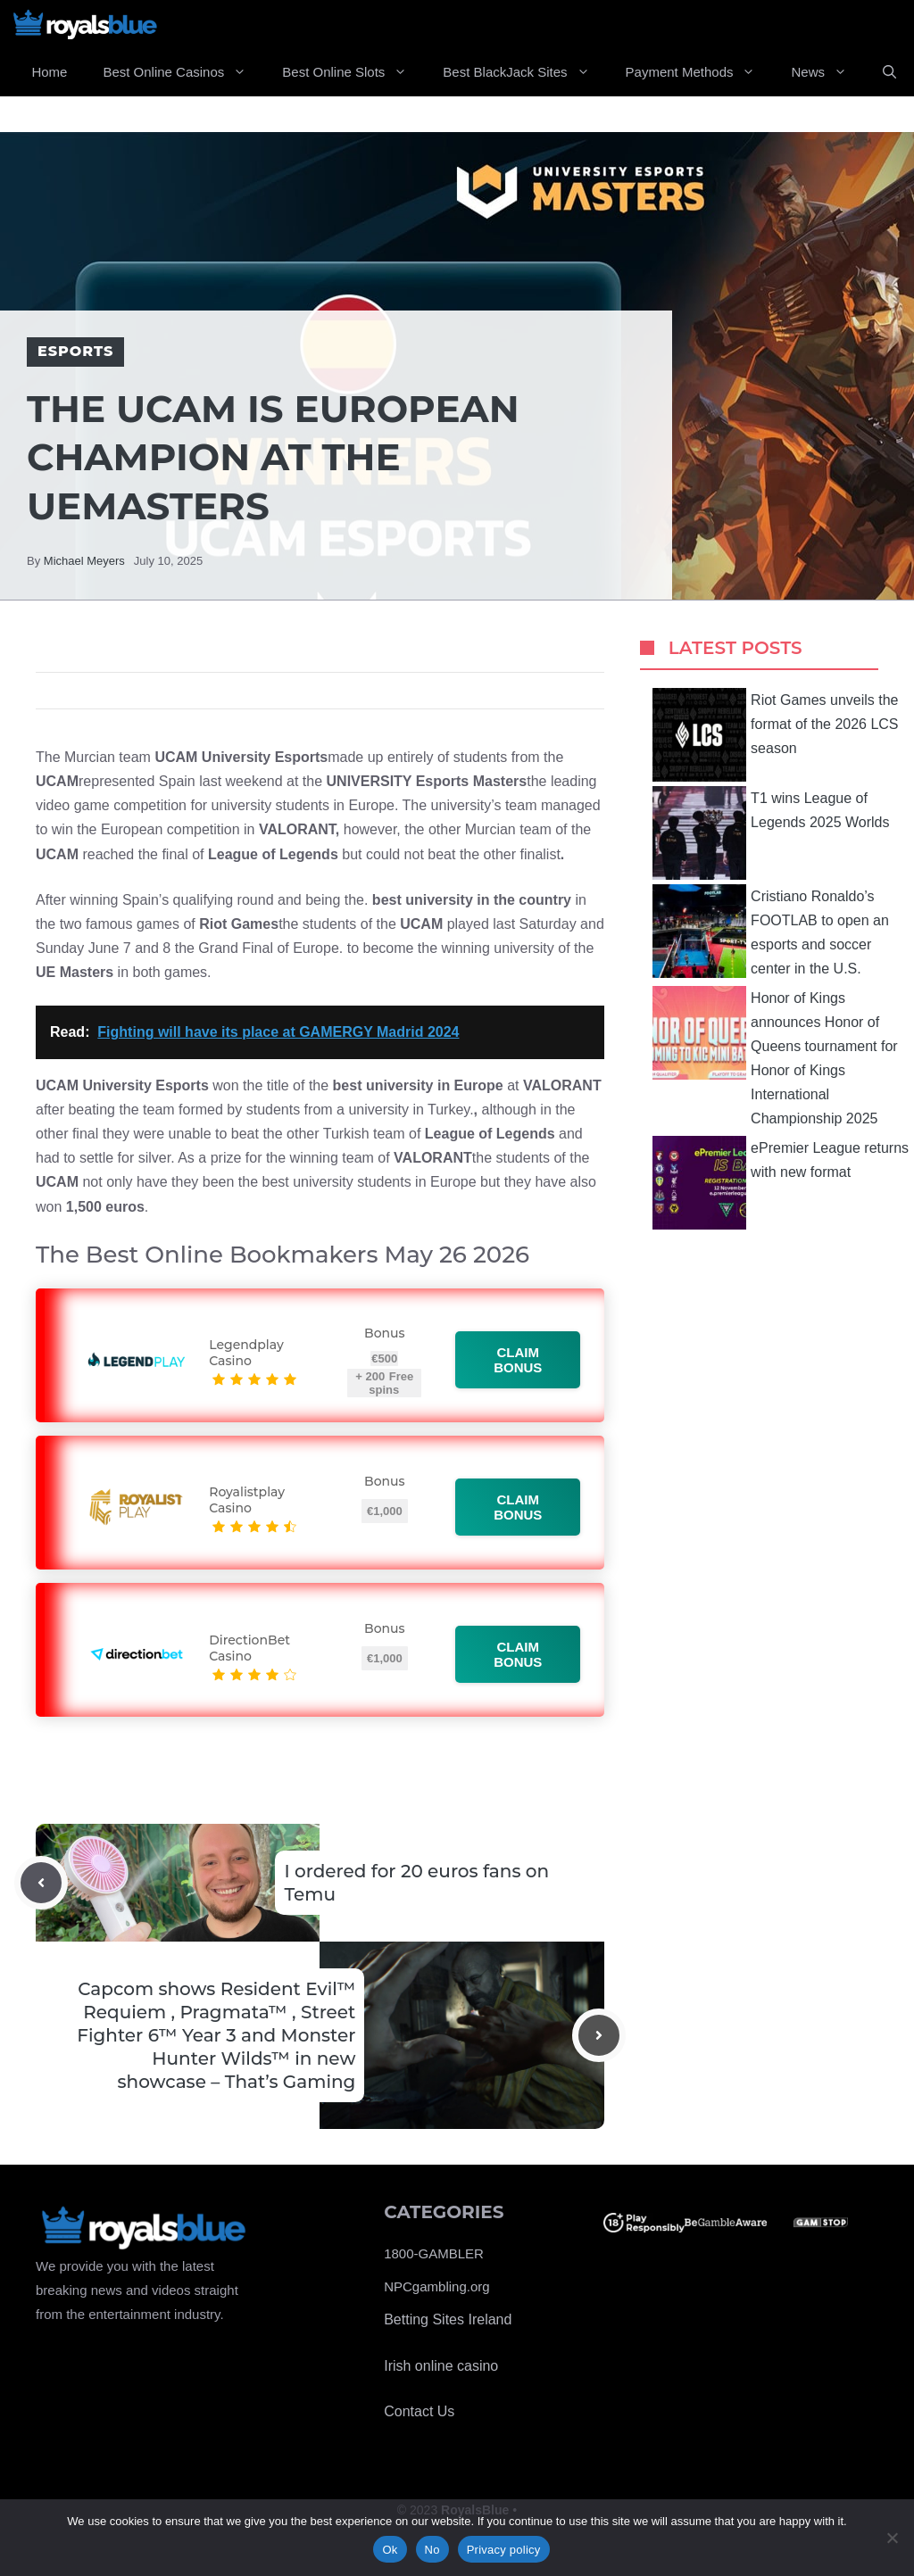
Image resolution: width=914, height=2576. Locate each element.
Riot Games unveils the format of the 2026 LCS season (775, 735)
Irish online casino (441, 2365)
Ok (389, 2549)
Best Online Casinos (183, 72)
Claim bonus (518, 1360)
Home (49, 71)
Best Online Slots (353, 72)
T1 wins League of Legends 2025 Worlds (770, 833)
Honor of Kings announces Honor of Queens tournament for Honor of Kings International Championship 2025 (775, 1056)
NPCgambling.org (436, 2286)
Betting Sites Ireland (447, 2319)
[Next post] (599, 2035)
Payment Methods (700, 72)
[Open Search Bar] (889, 72)
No (432, 2549)
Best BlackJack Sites (525, 72)
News (828, 72)
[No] (892, 2538)
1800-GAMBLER (434, 2253)
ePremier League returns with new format (780, 1183)
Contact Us (419, 2411)
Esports (75, 351)
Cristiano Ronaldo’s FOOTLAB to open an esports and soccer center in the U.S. (770, 931)
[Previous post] (41, 1882)
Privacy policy (504, 2549)
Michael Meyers (84, 560)
